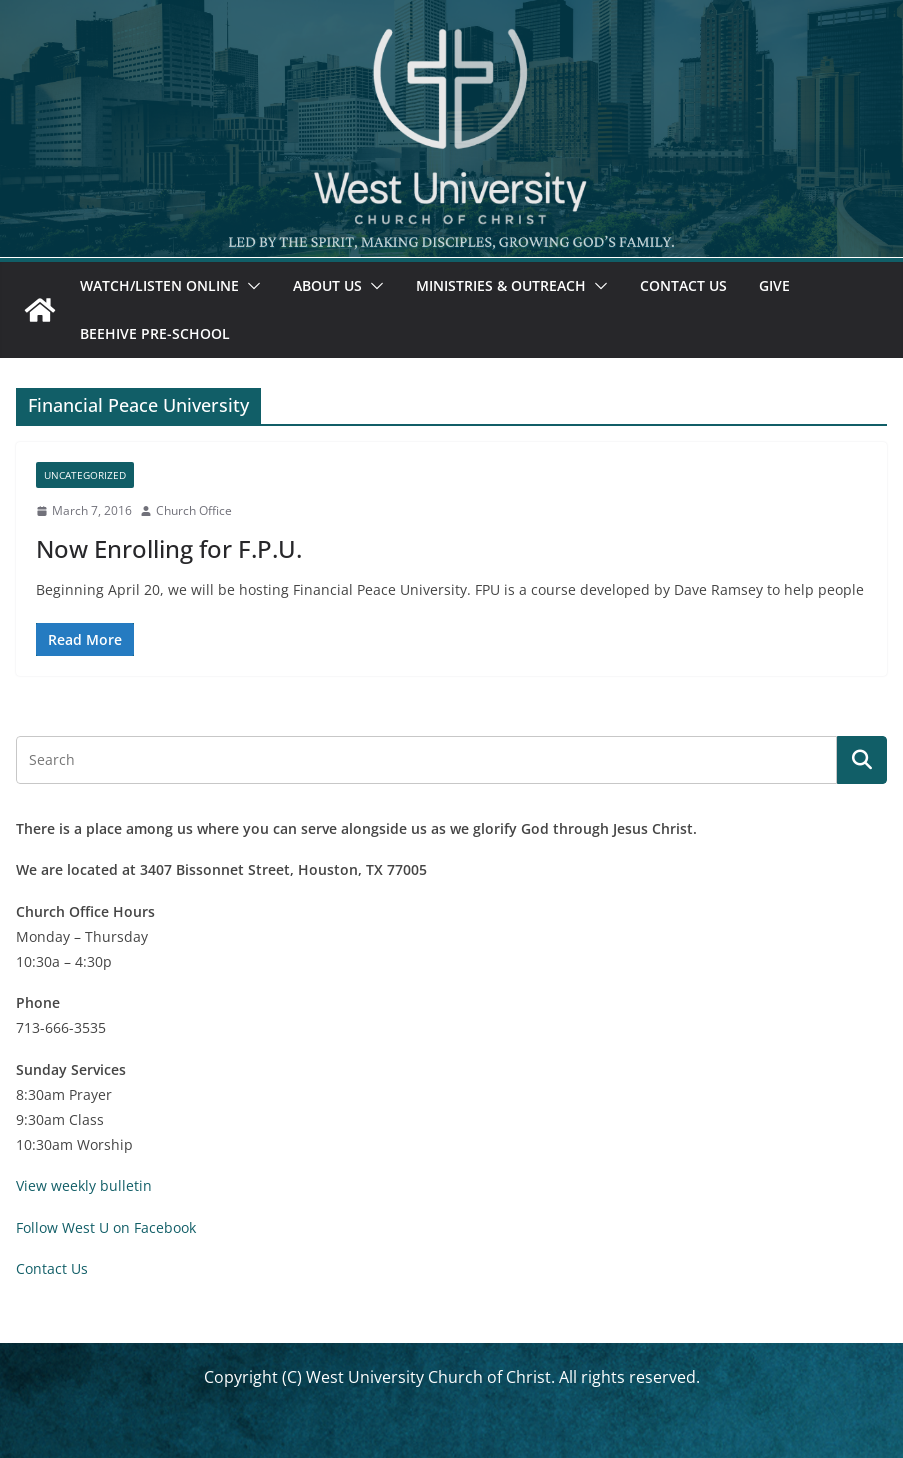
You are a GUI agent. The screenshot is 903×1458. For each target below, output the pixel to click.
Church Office (194, 510)
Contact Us (683, 285)
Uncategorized (85, 475)
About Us (327, 285)
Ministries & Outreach (501, 285)
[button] (250, 286)
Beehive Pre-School (155, 333)
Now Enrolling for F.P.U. (169, 548)
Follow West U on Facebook (106, 1227)
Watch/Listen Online (159, 285)
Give (774, 285)
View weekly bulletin (84, 1185)
